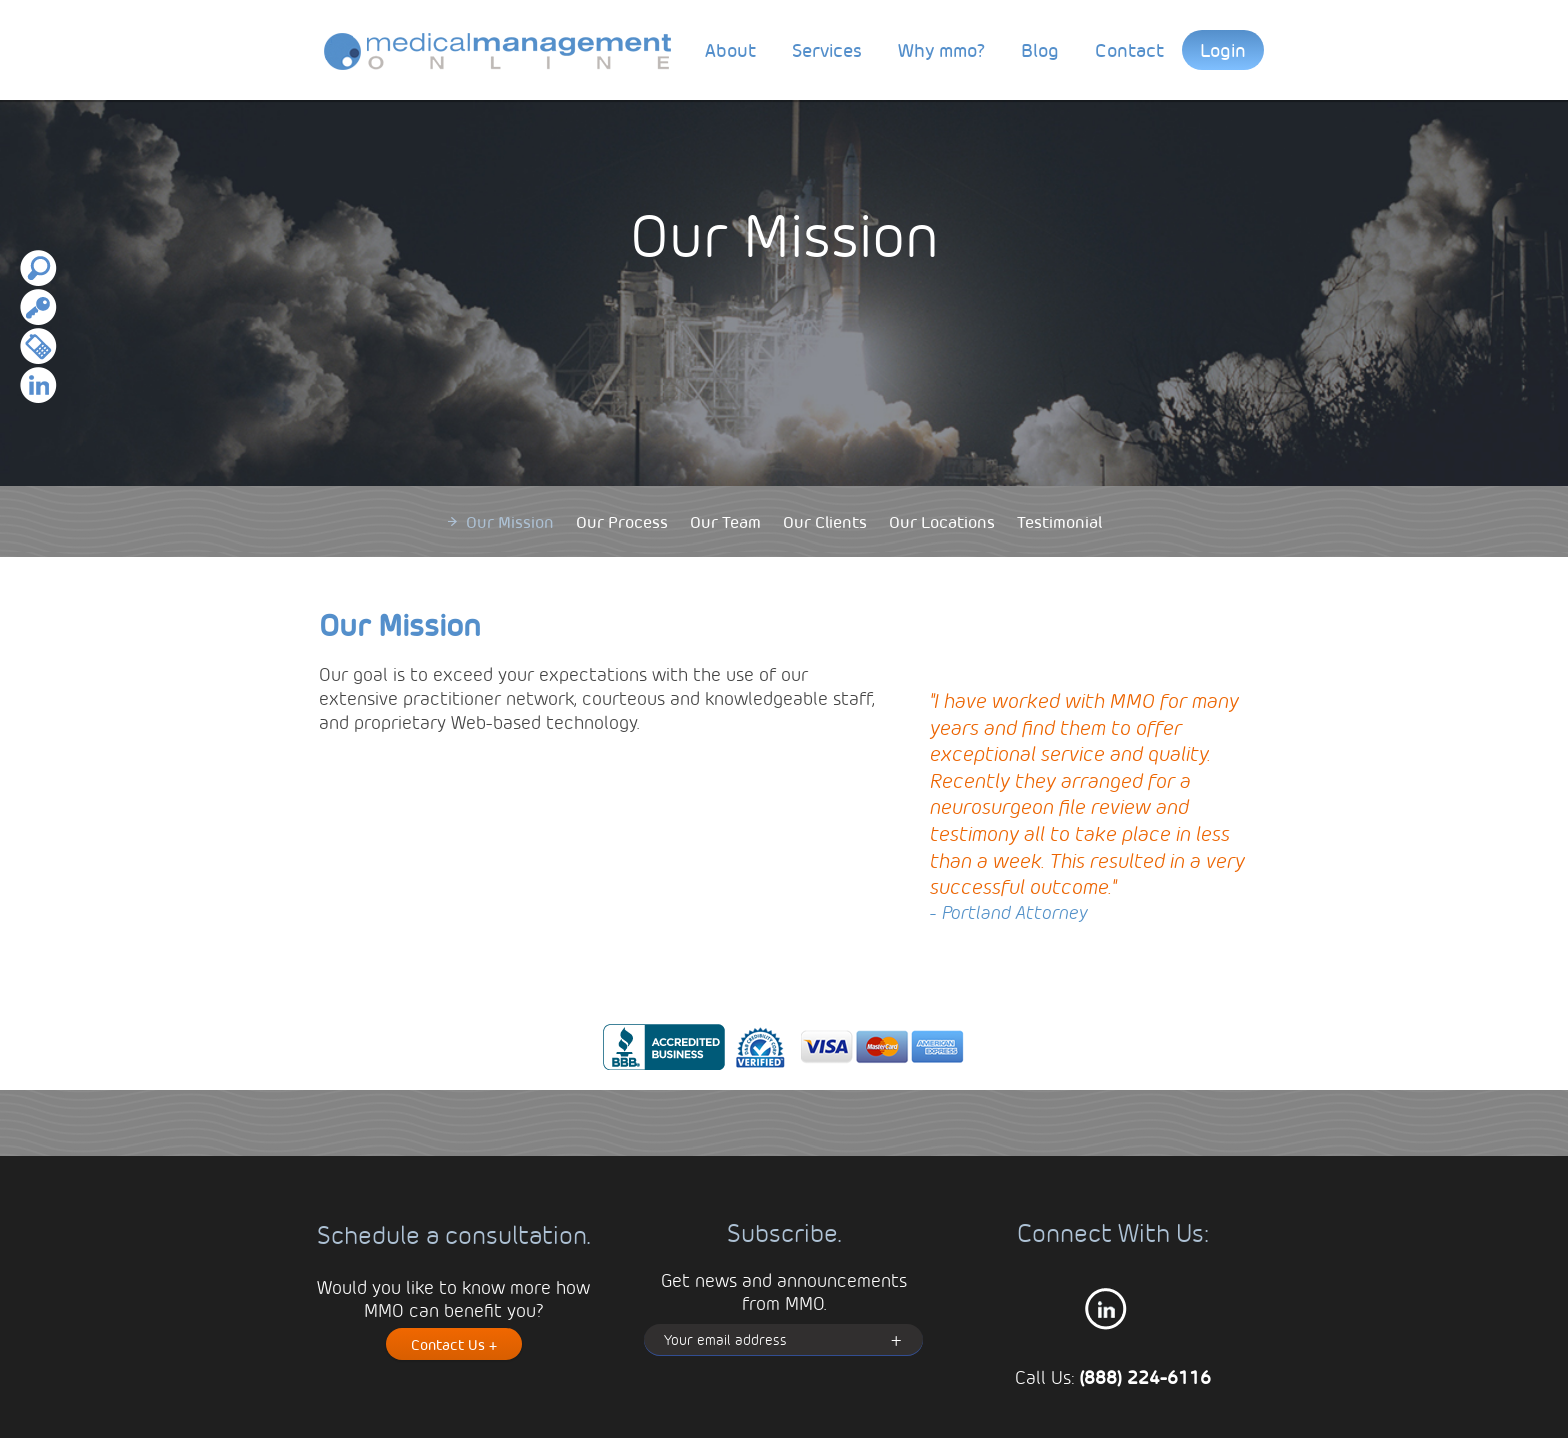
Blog (1040, 49)
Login (1223, 49)
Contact (1129, 49)
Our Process (622, 521)
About (730, 49)
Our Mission (510, 521)
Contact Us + (454, 1344)
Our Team (725, 521)
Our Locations (942, 521)
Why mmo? (941, 49)
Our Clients (825, 521)
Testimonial (1059, 521)
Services (827, 49)
